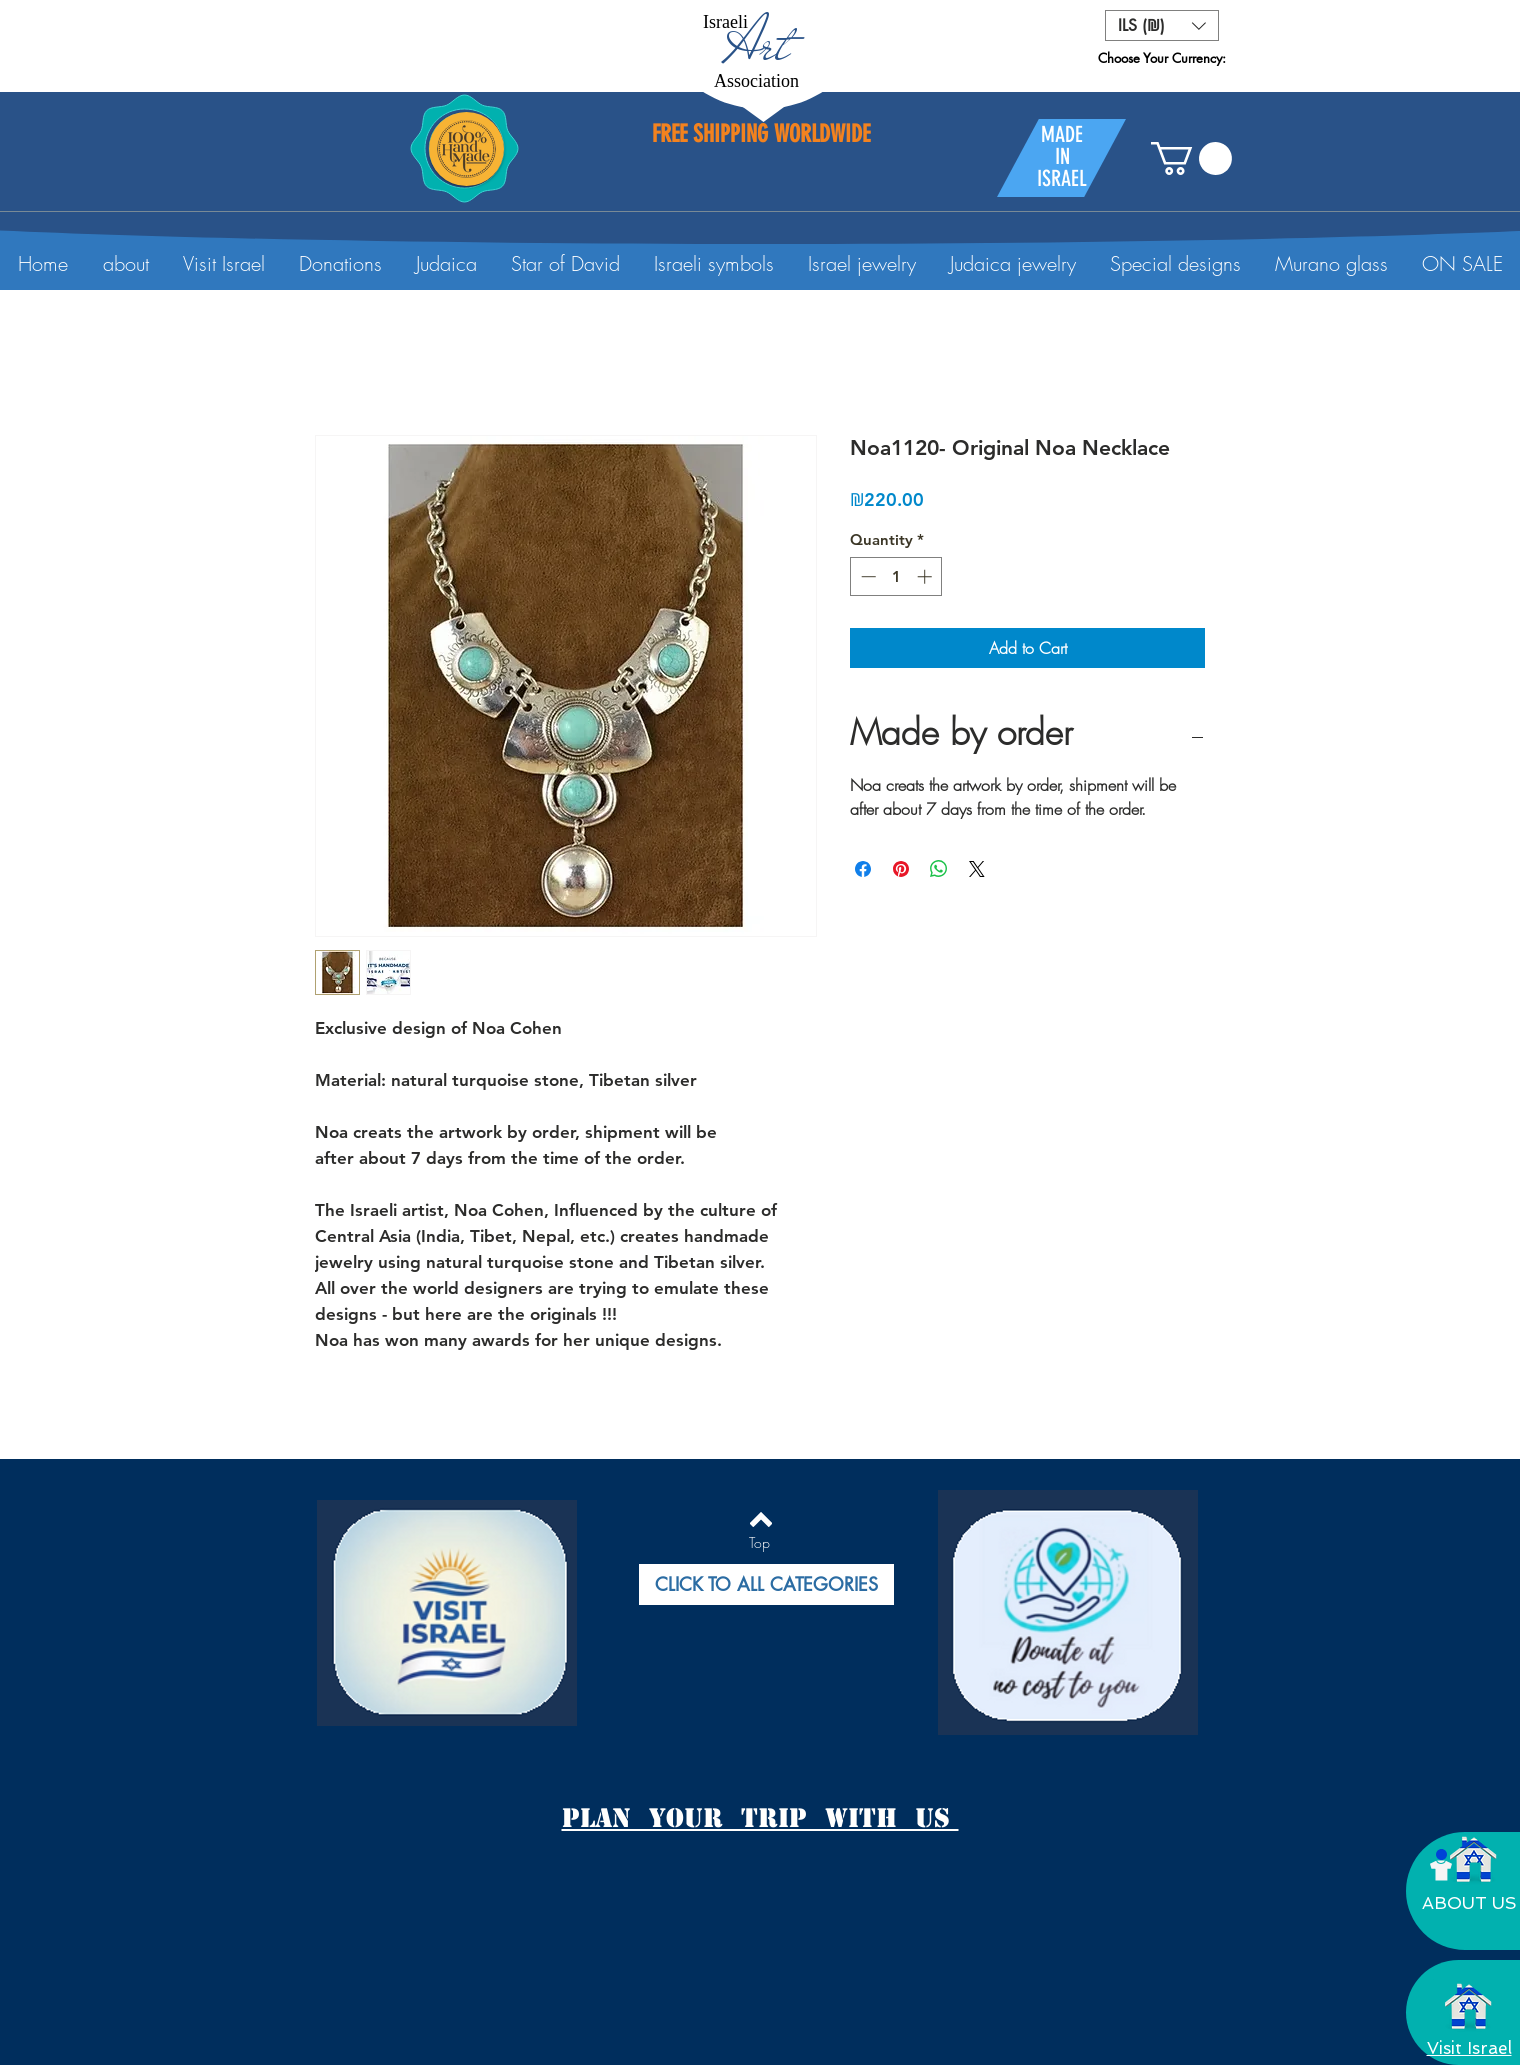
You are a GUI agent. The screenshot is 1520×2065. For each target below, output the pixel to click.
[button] (1162, 25)
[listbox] (1162, 25)
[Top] (759, 1543)
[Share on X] (977, 869)
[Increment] (926, 576)
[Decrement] (866, 576)
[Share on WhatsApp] (939, 869)
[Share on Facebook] (863, 869)
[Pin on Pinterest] (901, 869)
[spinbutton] (896, 576)
